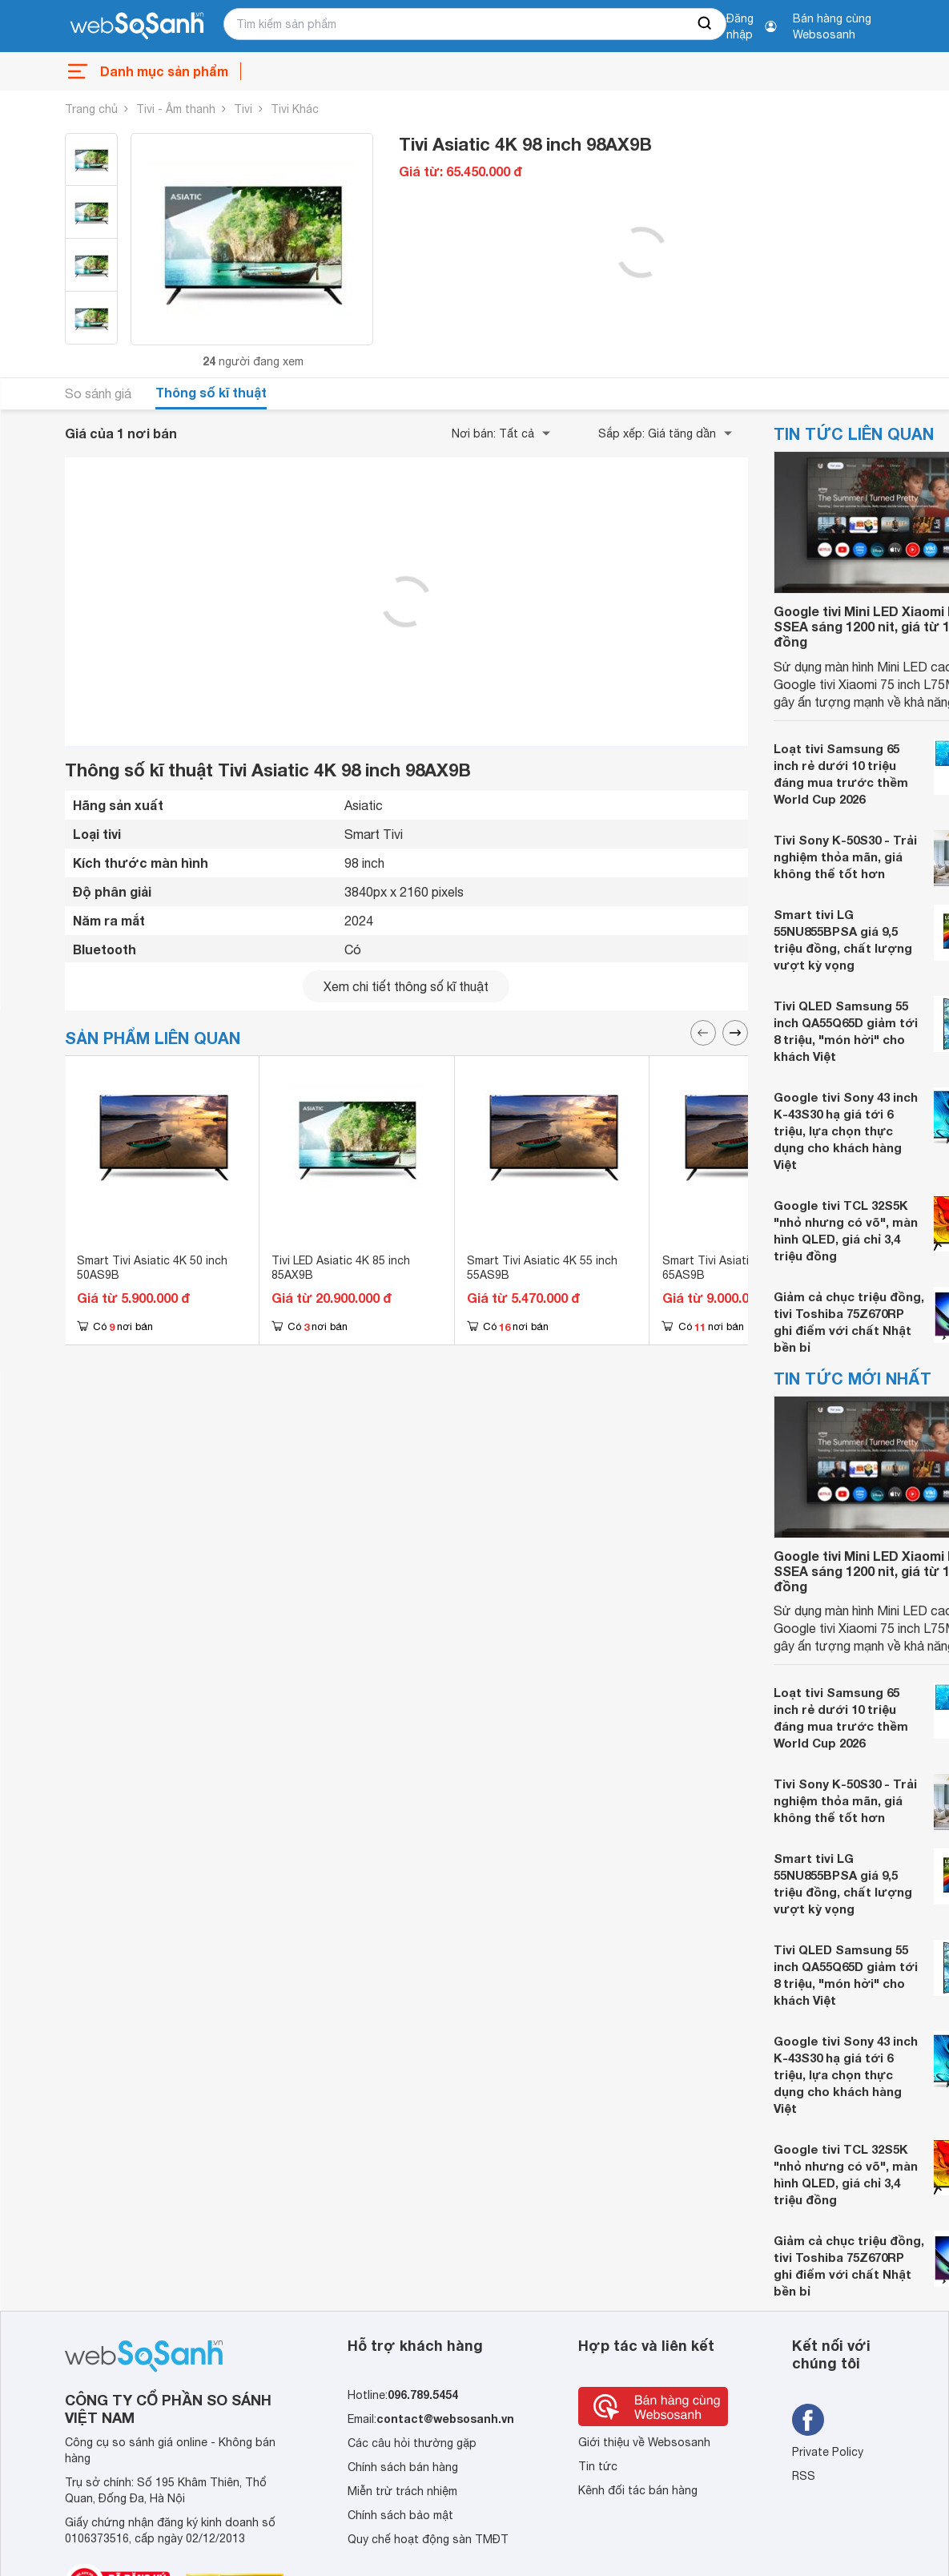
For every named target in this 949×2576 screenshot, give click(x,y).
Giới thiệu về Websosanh (644, 2442)
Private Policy (827, 2451)
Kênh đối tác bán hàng (638, 2490)
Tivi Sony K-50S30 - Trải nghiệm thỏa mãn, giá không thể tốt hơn (845, 856)
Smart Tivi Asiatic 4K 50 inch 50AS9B (152, 1267)
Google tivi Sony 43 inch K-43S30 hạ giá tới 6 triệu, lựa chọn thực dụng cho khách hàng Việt (846, 1130)
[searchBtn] (706, 24)
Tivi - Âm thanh (175, 109)
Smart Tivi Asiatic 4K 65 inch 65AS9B (737, 1267)
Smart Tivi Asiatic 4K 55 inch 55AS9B (542, 1267)
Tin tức (597, 2466)
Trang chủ (91, 109)
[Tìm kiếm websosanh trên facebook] (808, 2420)
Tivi (243, 109)
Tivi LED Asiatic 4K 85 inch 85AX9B (340, 1267)
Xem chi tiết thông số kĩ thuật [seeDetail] (406, 986)
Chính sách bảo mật (400, 2515)
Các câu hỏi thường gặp (412, 2443)
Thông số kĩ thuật (211, 392)
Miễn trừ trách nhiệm (402, 2491)
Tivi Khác (295, 109)
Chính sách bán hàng (403, 2467)
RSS (803, 2475)
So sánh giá (98, 393)
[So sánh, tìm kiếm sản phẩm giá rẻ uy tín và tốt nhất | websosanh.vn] (137, 26)
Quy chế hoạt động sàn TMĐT (428, 2539)
